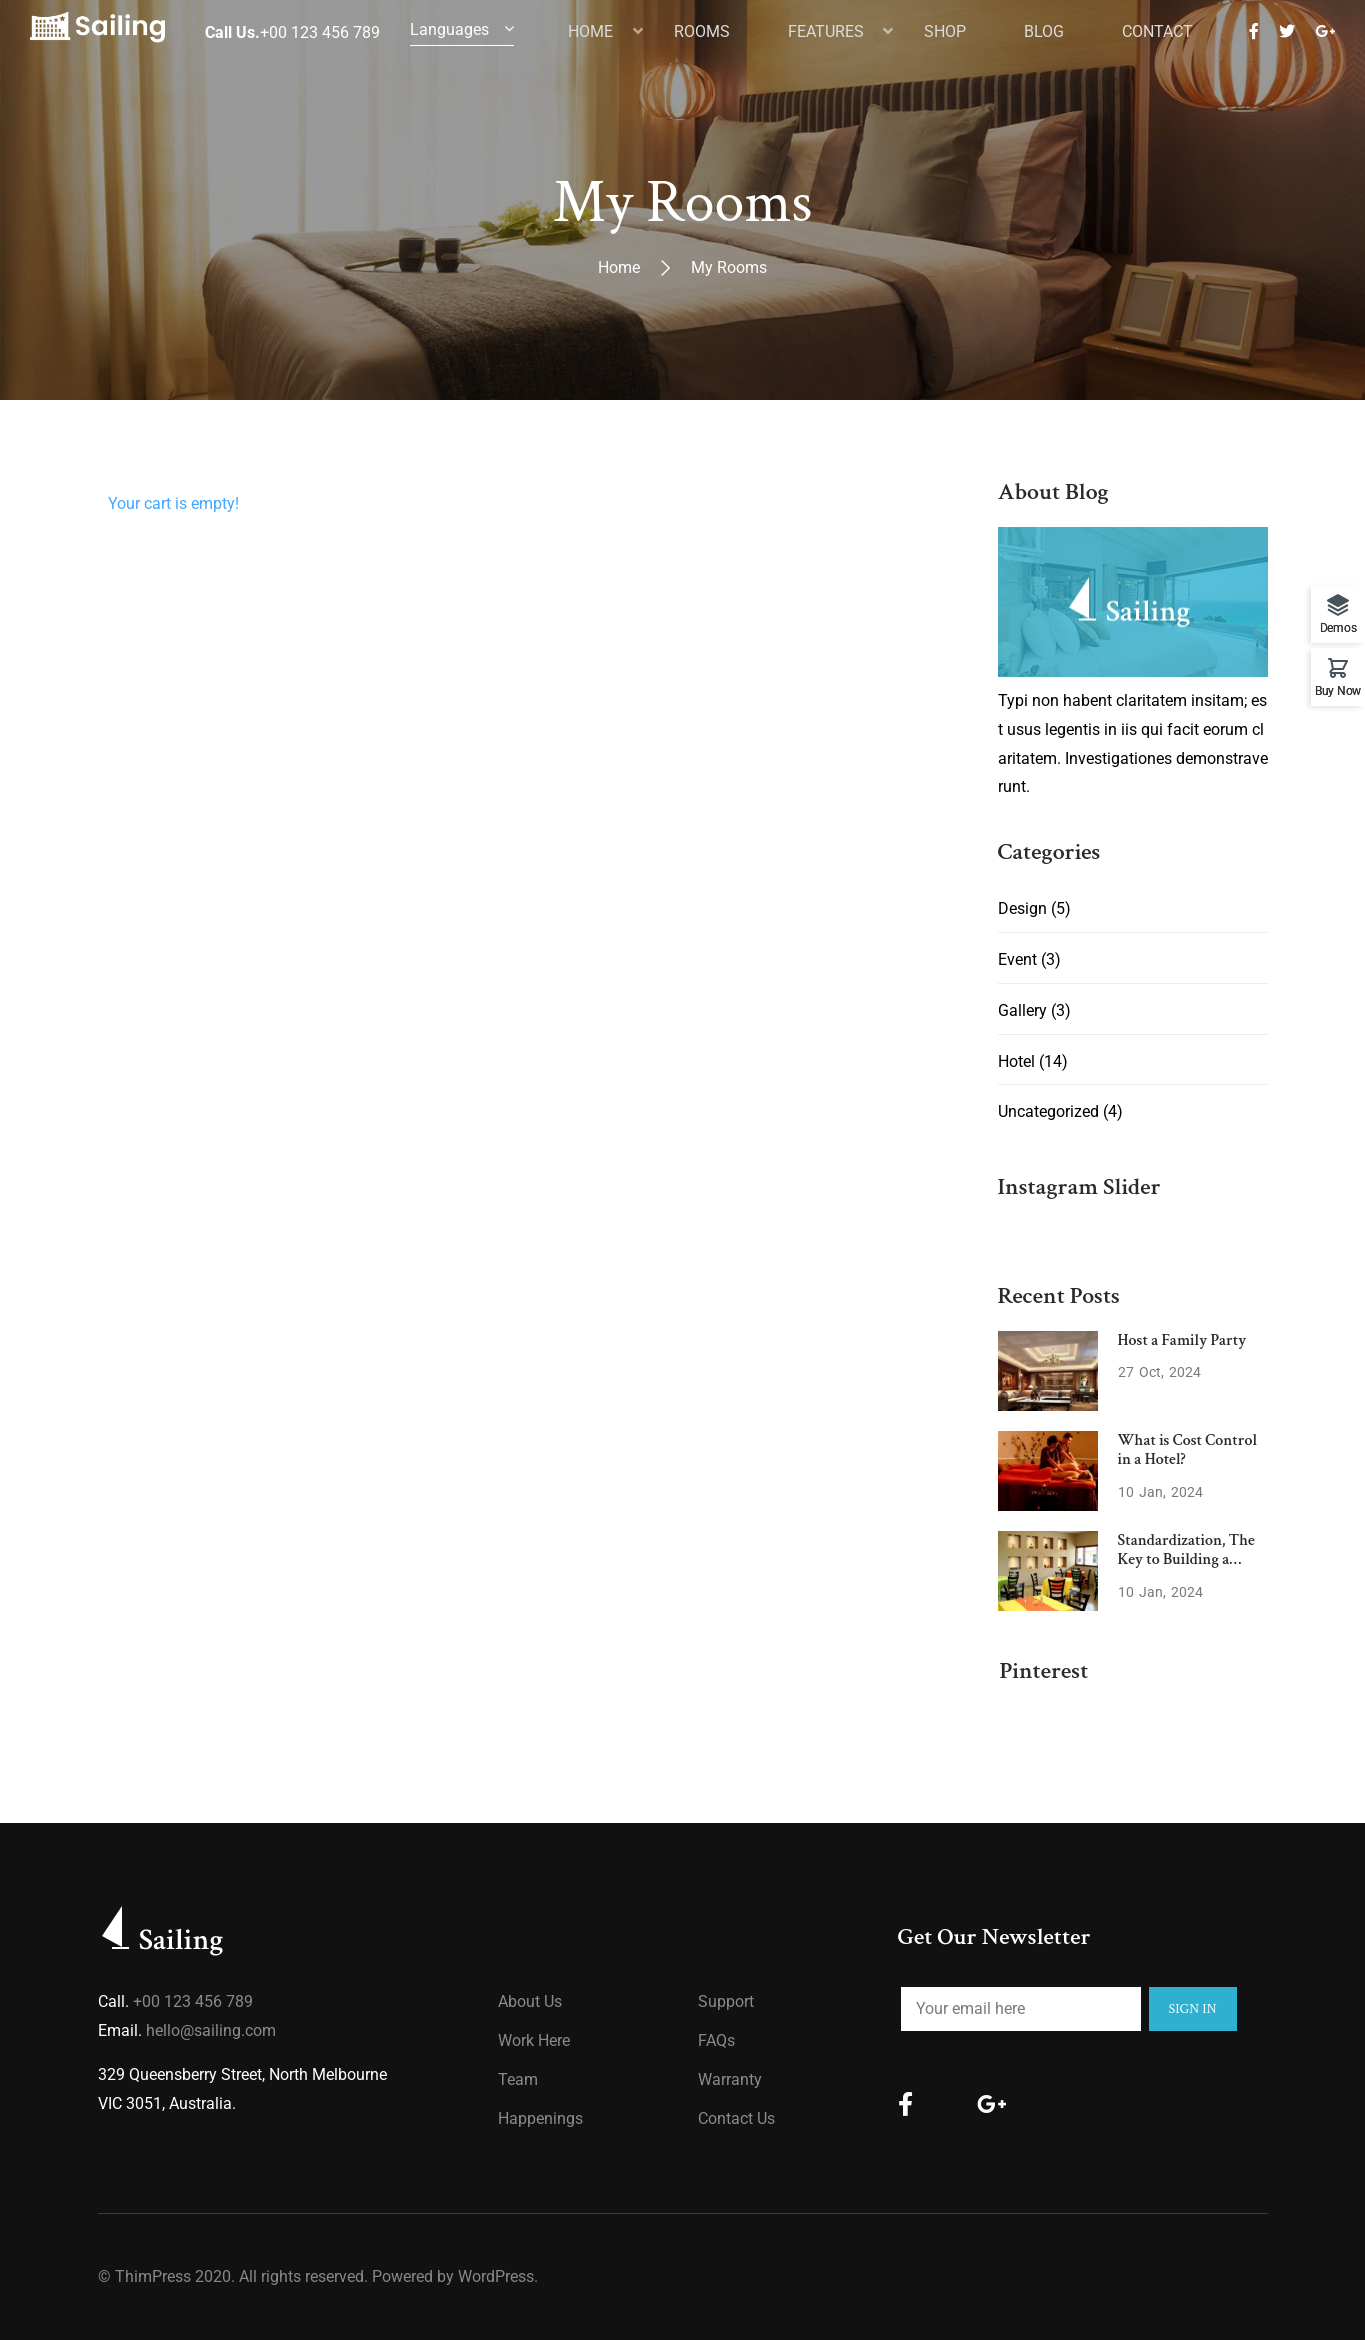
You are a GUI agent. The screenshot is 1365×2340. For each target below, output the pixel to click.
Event (1017, 959)
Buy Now (1338, 690)
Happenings (540, 2118)
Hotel (1016, 1061)
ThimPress (153, 2276)
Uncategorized (1048, 1111)
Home (619, 267)
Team (518, 2079)
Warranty (730, 2079)
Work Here (534, 2040)
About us (530, 2001)
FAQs (716, 2040)
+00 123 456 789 (193, 2001)
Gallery (1022, 1010)
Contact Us (736, 2118)
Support (726, 2001)
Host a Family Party (1182, 1340)
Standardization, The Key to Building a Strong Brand (1186, 1559)
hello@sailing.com (211, 2030)
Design (1022, 908)
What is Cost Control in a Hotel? (1188, 1450)
